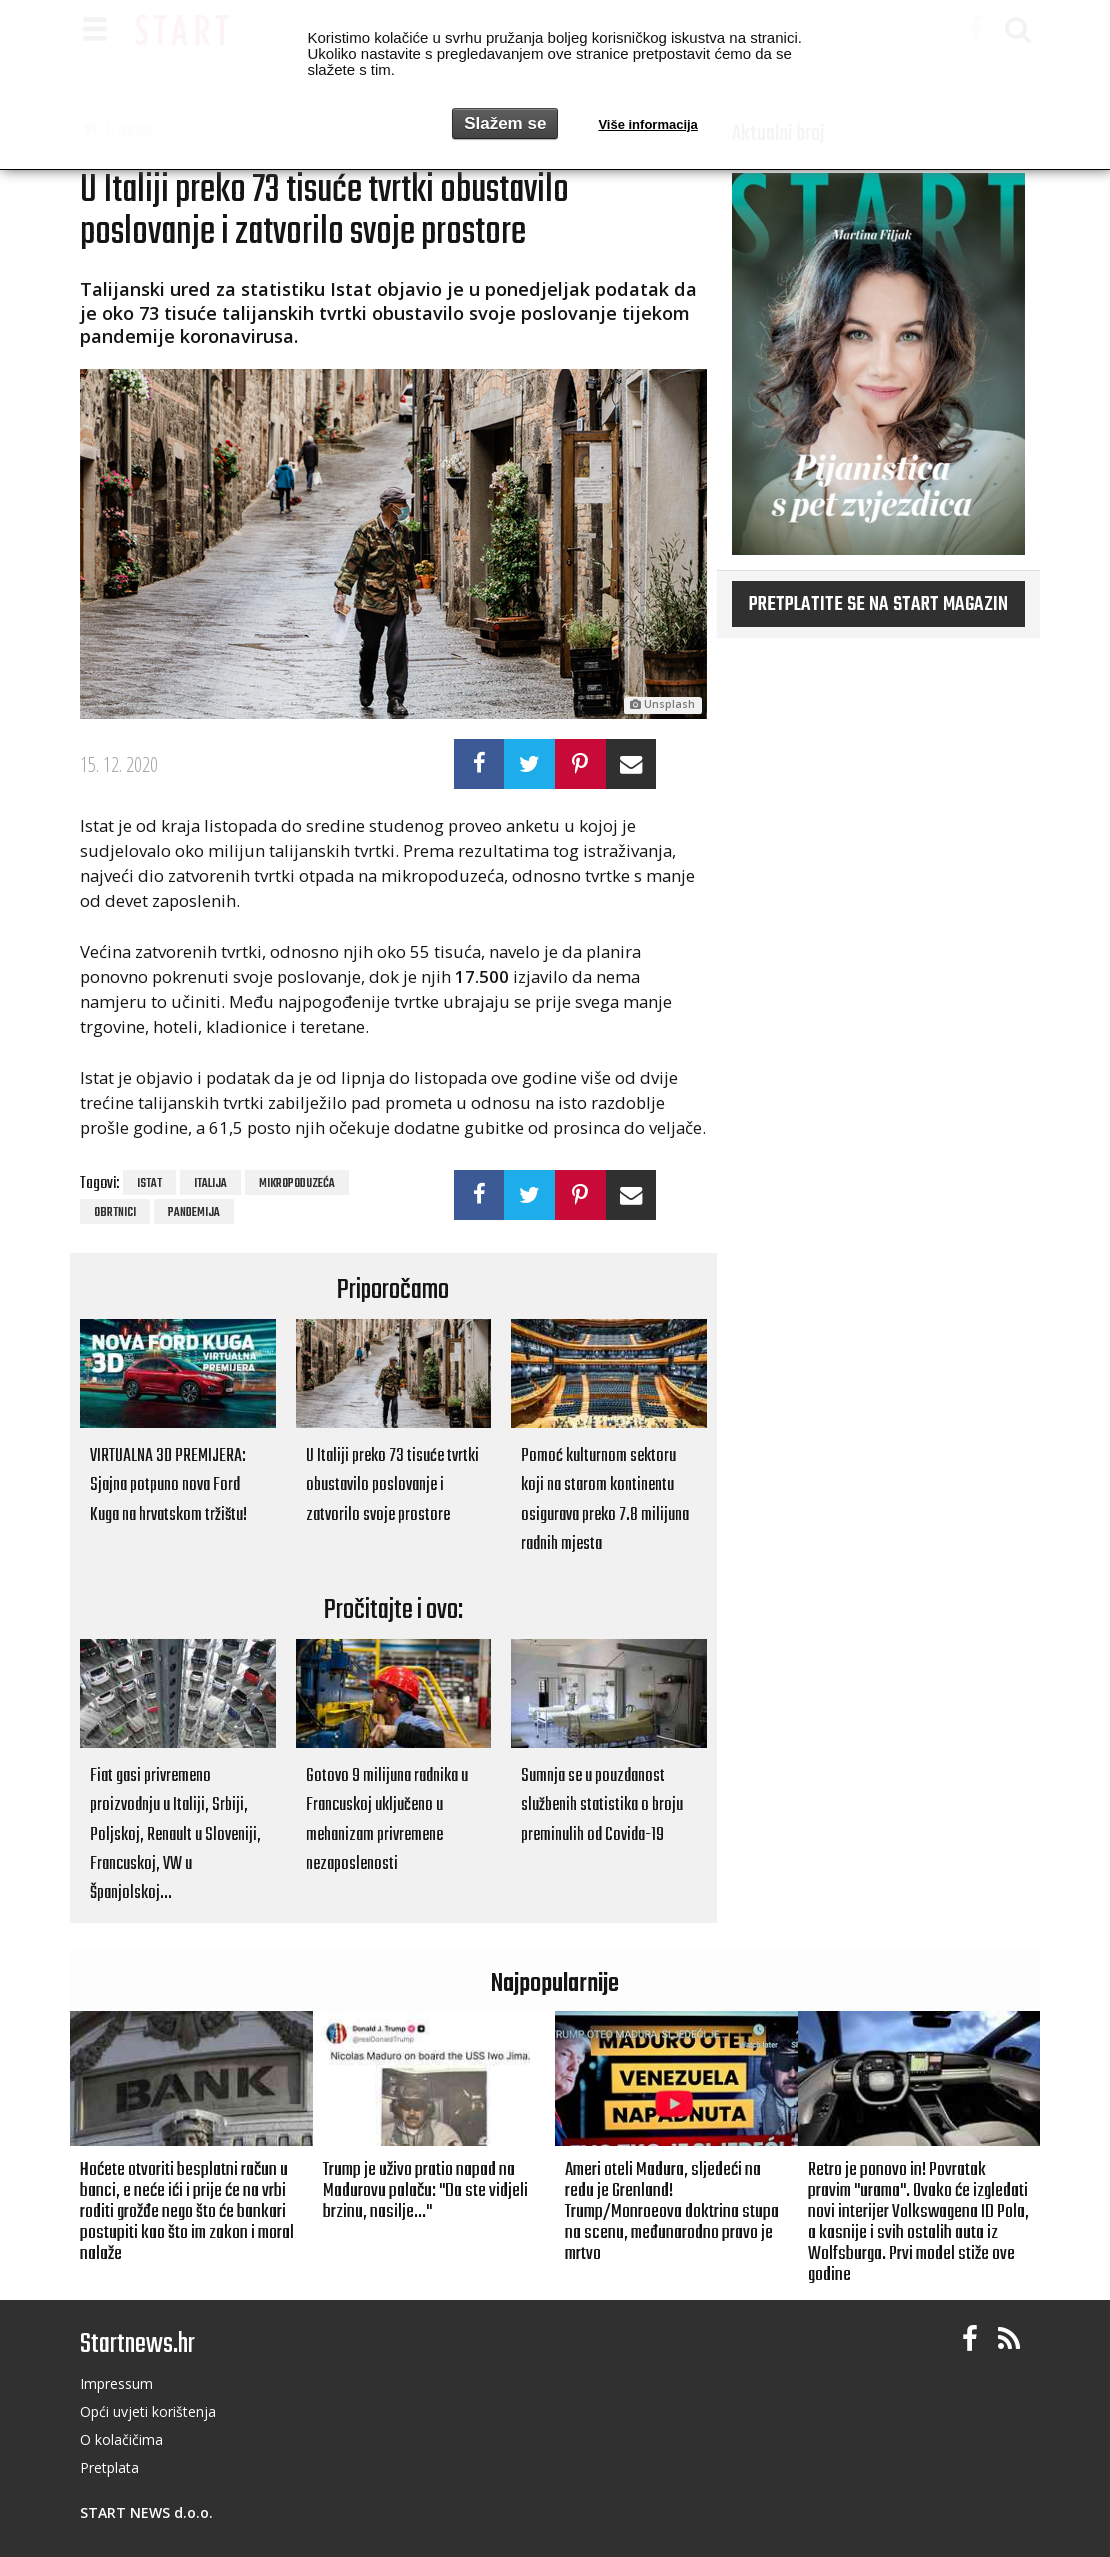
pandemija (194, 1213)
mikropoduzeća (297, 1184)
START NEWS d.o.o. (146, 2512)
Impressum (116, 2383)
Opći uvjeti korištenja (148, 2411)
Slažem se (505, 123)
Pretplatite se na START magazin (878, 605)
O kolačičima (121, 2439)
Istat (149, 1184)
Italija (210, 1184)
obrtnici (115, 1213)
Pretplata (109, 2467)
